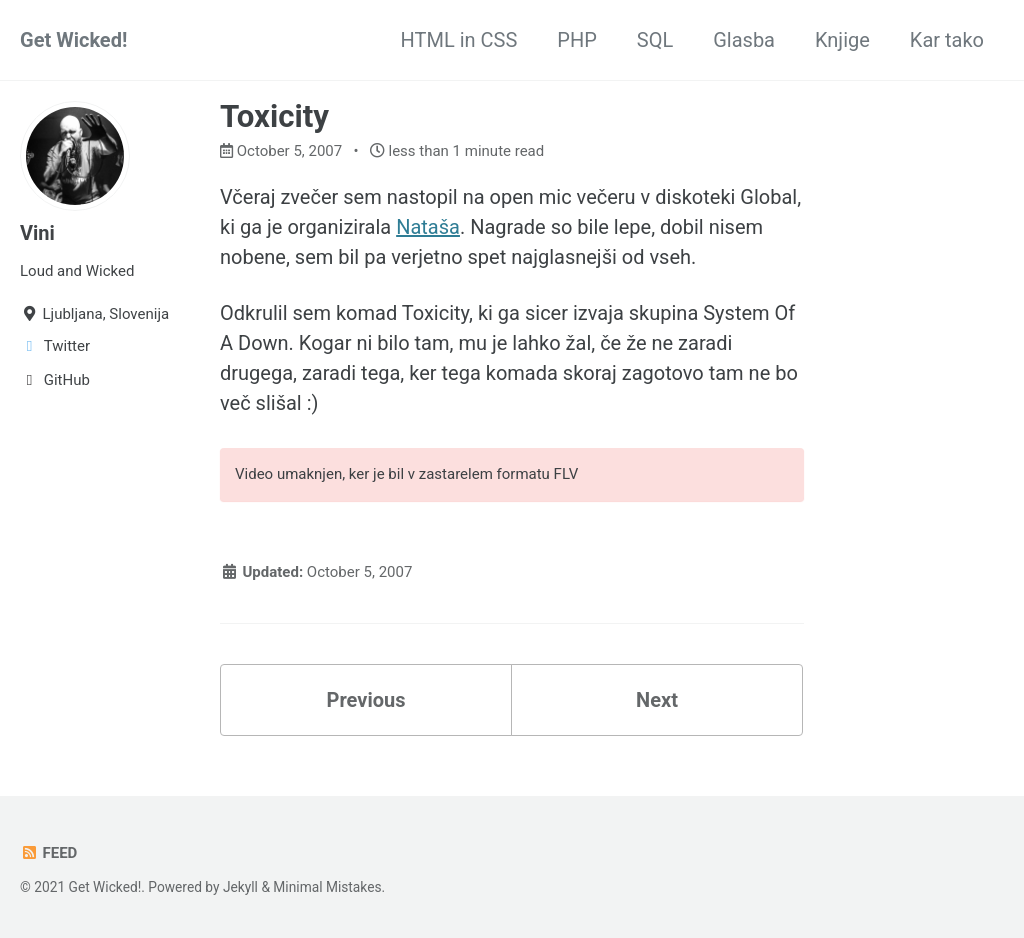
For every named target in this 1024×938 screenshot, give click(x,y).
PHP (577, 40)
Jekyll (240, 887)
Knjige (842, 40)
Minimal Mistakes (327, 887)
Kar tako (947, 40)
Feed (48, 853)
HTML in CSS (459, 40)
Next (657, 700)
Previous (366, 700)
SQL (655, 40)
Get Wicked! (73, 40)
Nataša (428, 227)
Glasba (744, 40)
